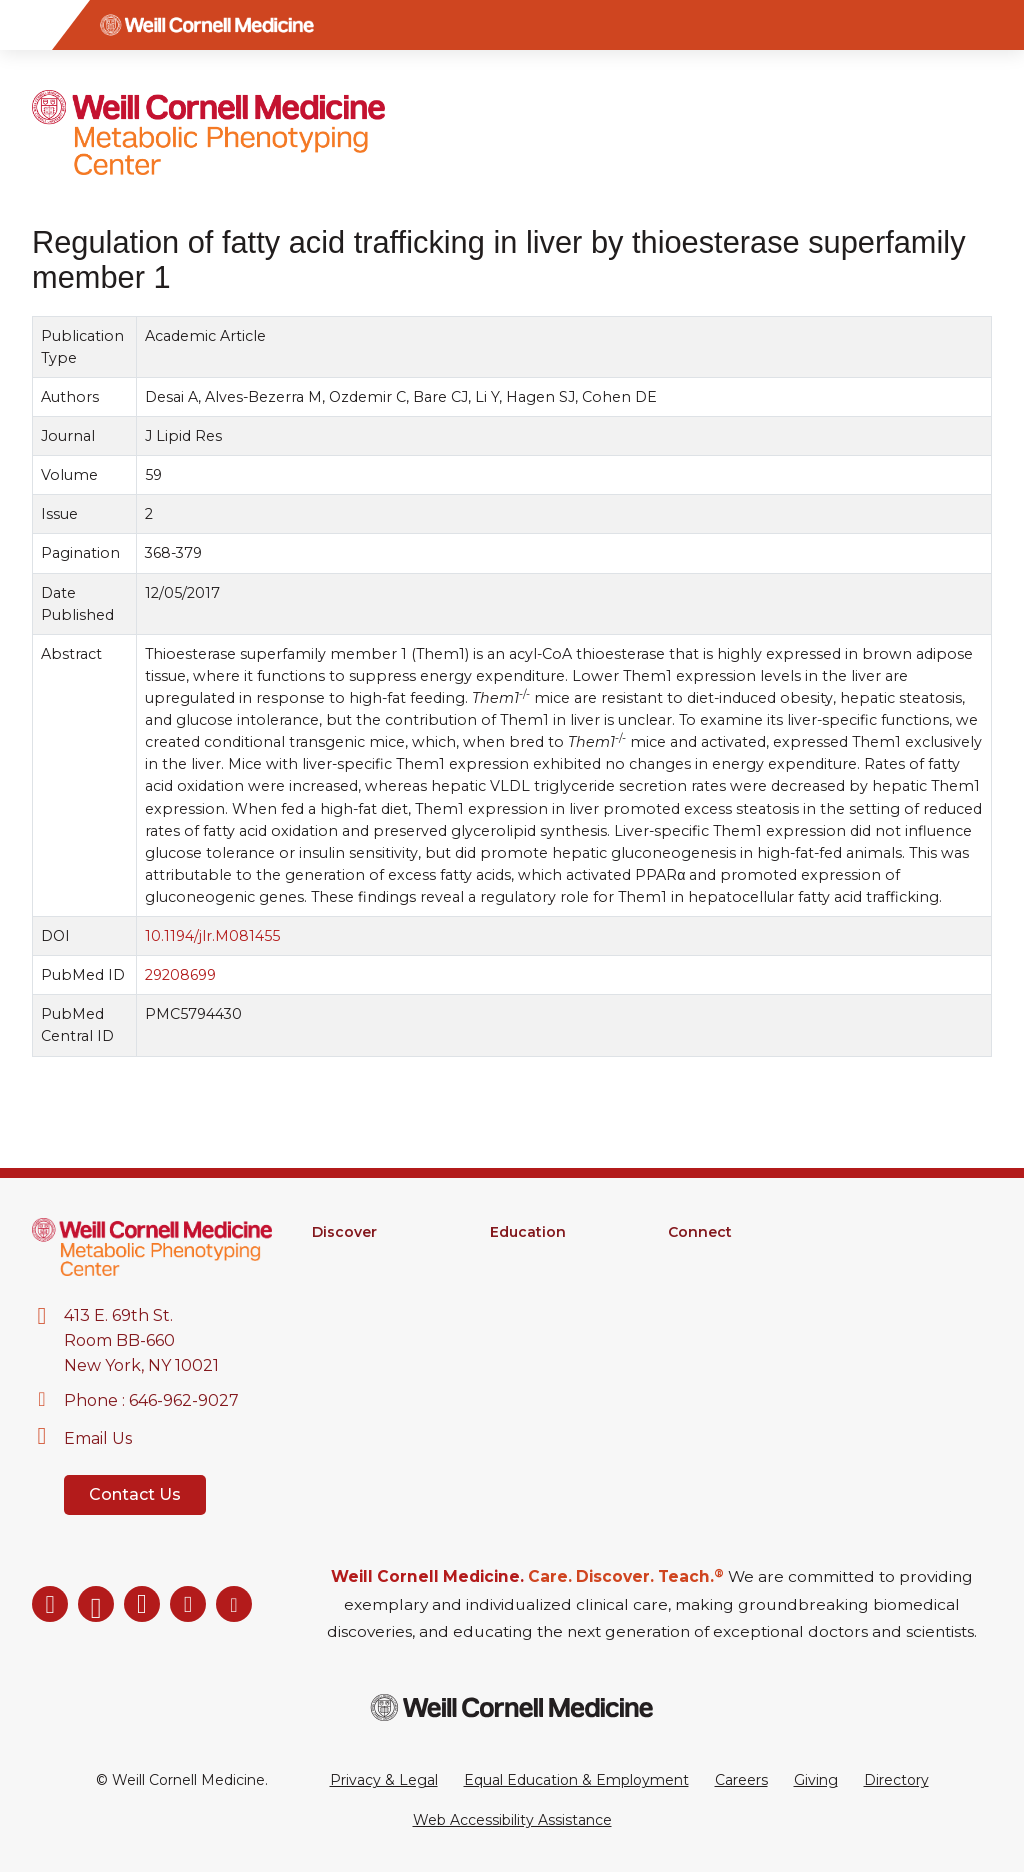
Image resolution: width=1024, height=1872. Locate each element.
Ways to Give (714, 1336)
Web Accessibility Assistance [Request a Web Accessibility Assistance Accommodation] (512, 1820)
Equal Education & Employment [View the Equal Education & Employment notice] (576, 1780)
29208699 (180, 975)
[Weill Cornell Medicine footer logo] (512, 1707)
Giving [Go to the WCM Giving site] (816, 1780)
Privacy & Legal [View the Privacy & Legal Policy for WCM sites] (384, 1780)
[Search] (999, 25)
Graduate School (547, 1258)
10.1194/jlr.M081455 (212, 936)
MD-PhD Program (554, 1284)
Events (692, 1310)
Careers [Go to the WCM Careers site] (741, 1780)
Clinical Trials (354, 1310)
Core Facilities (360, 1284)
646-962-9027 (184, 1400)
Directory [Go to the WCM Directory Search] (896, 1780)
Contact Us (135, 1494)
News (688, 1284)
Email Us (98, 1438)
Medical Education (554, 1310)
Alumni (692, 1258)
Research (345, 1258)
